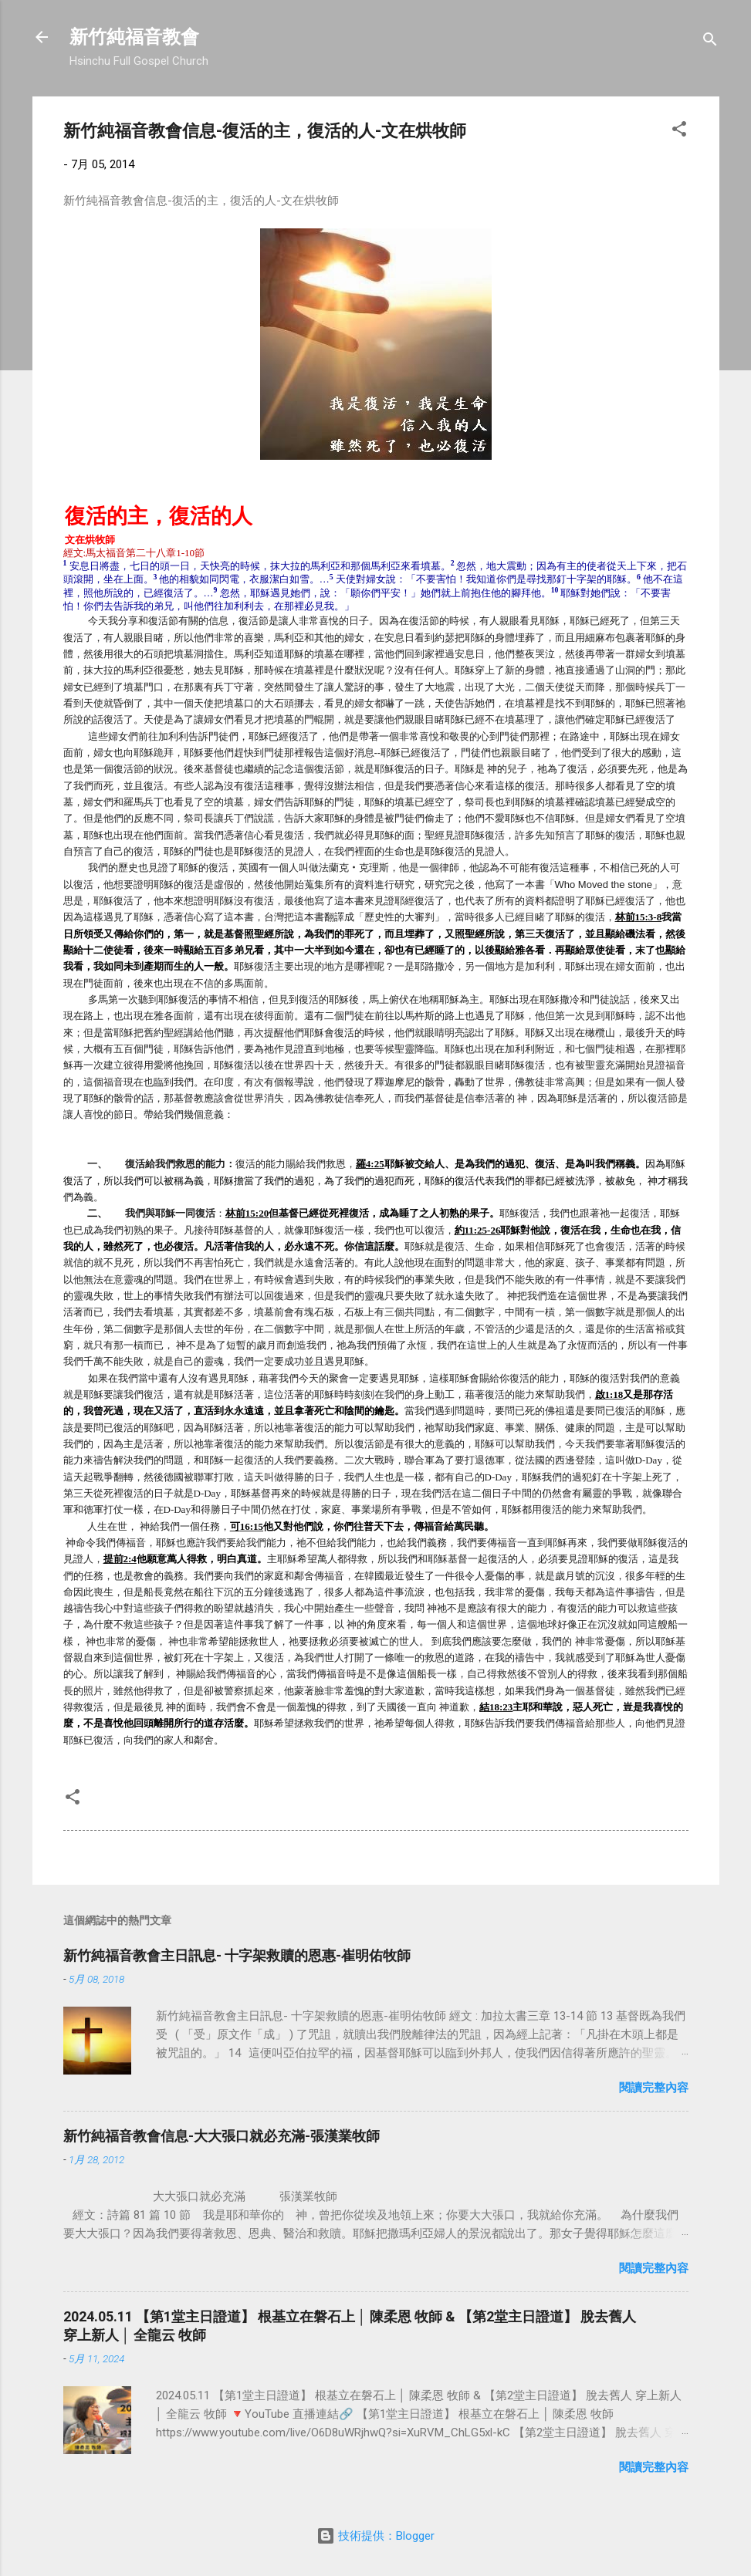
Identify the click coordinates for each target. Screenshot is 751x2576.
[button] (679, 131)
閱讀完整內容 (653, 2088)
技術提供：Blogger (375, 2536)
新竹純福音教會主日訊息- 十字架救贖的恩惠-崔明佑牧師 (237, 1955)
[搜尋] (710, 42)
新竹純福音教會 (134, 37)
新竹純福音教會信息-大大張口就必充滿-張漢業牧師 (221, 2136)
